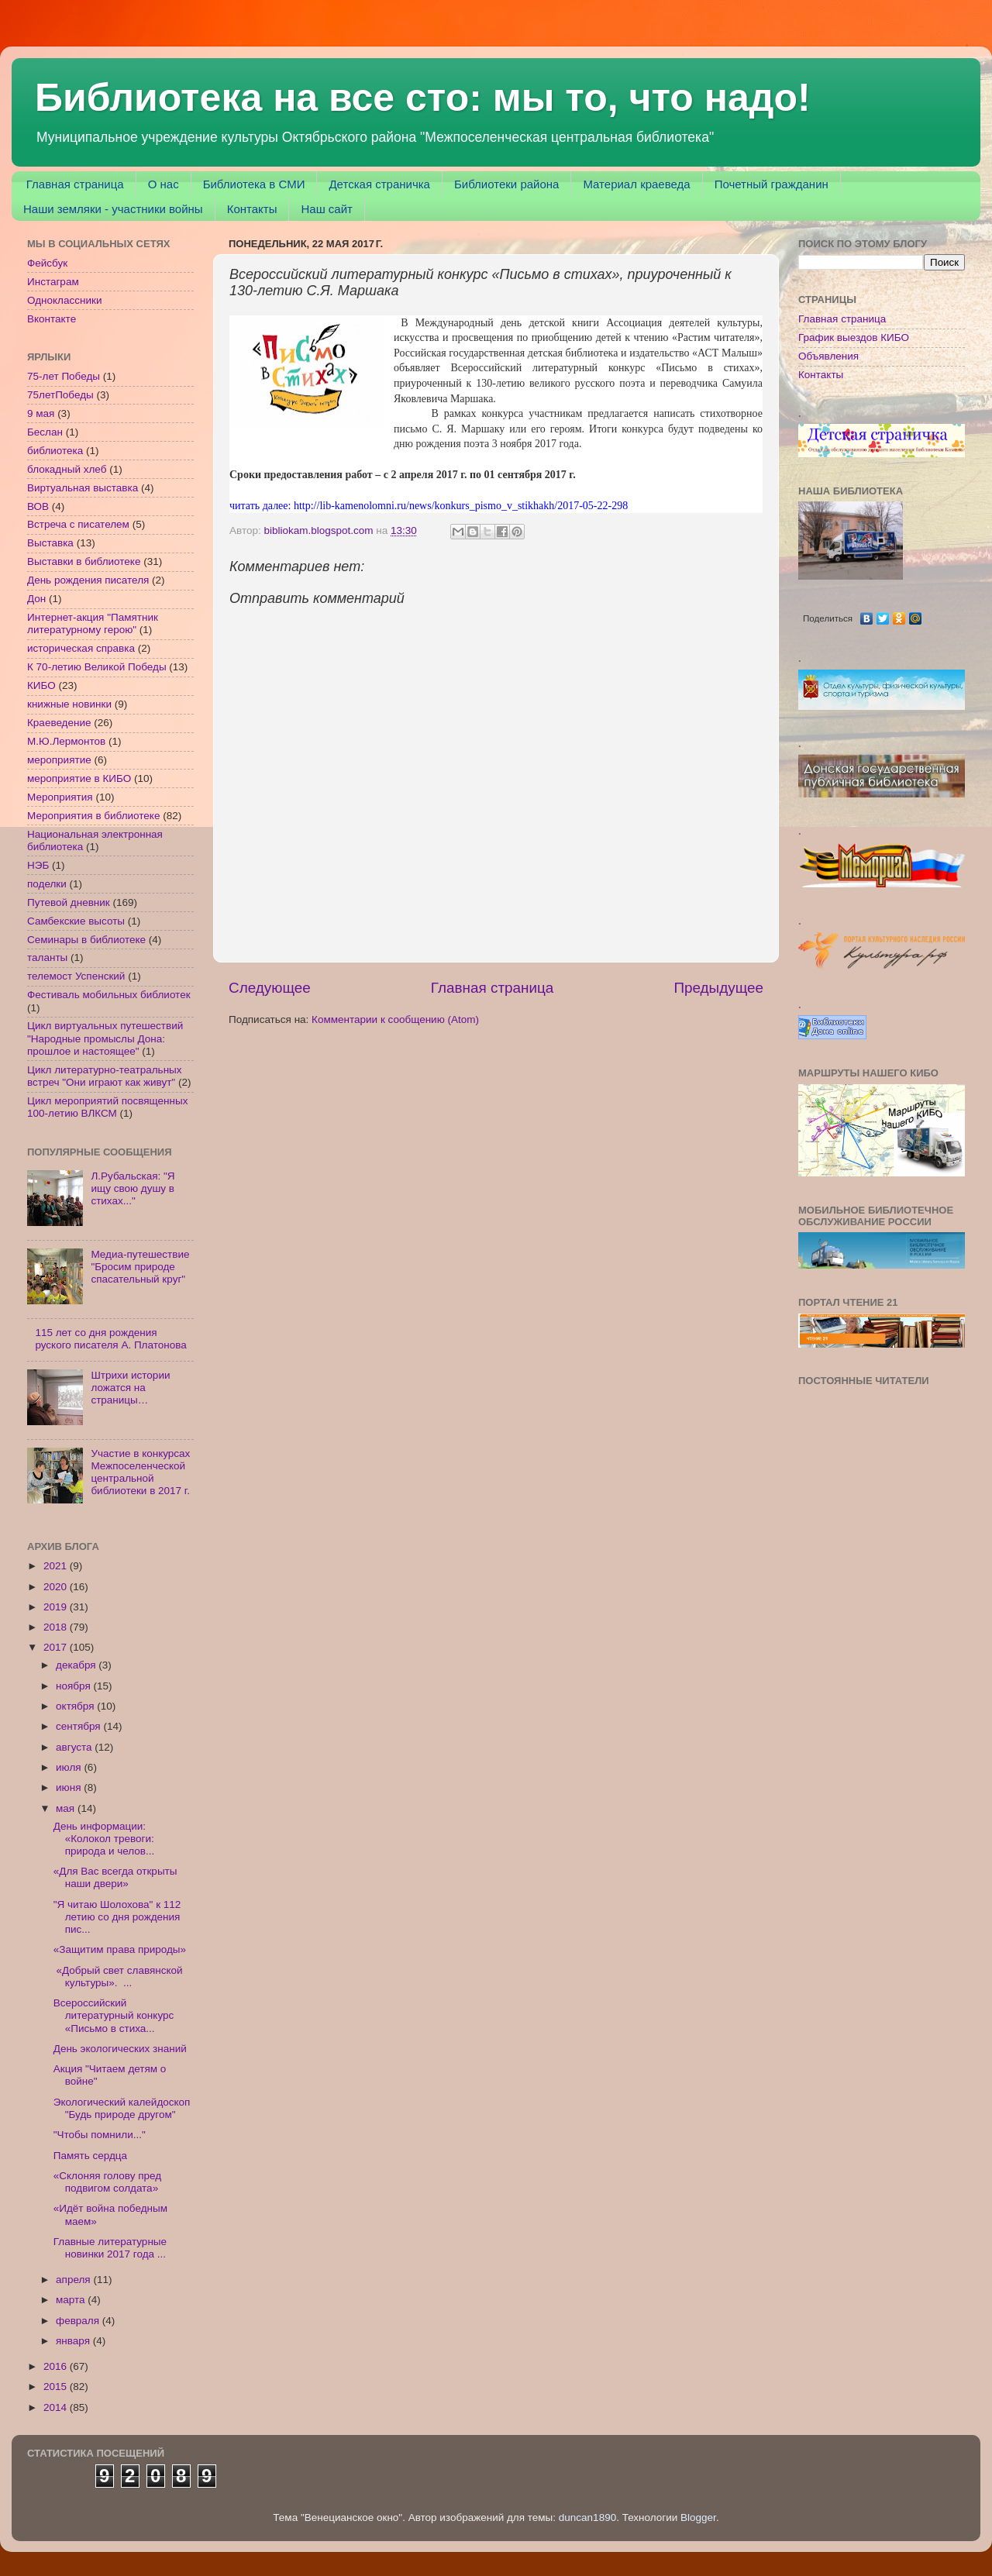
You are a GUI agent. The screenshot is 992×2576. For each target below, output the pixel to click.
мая (67, 1808)
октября (76, 1706)
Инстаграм (53, 282)
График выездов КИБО (853, 337)
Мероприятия (60, 797)
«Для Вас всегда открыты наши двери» (115, 1877)
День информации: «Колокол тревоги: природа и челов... (104, 1838)
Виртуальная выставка (82, 488)
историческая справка (81, 648)
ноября (74, 1686)
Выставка (50, 543)
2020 (56, 1587)
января (74, 2341)
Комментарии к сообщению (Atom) (395, 1019)
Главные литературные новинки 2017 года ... (110, 2248)
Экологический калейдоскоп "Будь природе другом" (122, 2108)
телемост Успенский (76, 976)
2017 (56, 1647)
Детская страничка (379, 184)
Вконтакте (51, 319)
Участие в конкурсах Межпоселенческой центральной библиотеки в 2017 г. (140, 1472)
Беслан (45, 432)
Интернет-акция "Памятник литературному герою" (92, 623)
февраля (79, 2320)
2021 (56, 1566)
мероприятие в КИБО (79, 778)
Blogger (698, 2517)
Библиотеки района (506, 184)
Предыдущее (718, 988)
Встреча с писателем (78, 524)
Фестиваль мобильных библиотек (109, 994)
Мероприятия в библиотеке (93, 815)
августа (75, 1747)
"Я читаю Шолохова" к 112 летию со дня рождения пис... (117, 1917)
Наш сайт (326, 208)
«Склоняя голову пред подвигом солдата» (107, 2182)
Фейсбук (47, 263)
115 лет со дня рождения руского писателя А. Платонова (110, 1339)
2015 (56, 2386)
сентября (79, 1726)
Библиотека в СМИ (254, 184)
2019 (56, 1607)
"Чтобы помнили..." (99, 2134)
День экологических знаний (120, 2048)
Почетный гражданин (771, 184)
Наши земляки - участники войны (113, 208)
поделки (47, 884)
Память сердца (90, 2155)
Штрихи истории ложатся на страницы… (130, 1387)
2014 (56, 2407)
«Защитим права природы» (119, 1949)
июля (70, 1767)
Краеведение (59, 722)
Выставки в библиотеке (83, 561)
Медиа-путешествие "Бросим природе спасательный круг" (140, 1266)
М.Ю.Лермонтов (66, 741)
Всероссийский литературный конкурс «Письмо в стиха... (113, 2015)
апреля (74, 2279)
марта (72, 2300)
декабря (77, 1665)
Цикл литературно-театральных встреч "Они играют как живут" (104, 1076)
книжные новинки (69, 704)
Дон (36, 598)
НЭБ (38, 865)
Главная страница (75, 184)
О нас (163, 184)
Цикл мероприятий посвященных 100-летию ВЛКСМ (107, 1107)
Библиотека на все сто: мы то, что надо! (423, 97)
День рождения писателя (88, 580)
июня (70, 1787)
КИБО (41, 685)
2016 (56, 2366)
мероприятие (59, 760)
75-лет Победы (63, 376)
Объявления (828, 356)
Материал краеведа (636, 184)
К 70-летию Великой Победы (97, 667)
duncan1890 (587, 2517)
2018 (56, 1627)
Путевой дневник (68, 902)
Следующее (270, 988)
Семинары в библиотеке (86, 939)
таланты (47, 957)
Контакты (252, 208)
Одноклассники (64, 300)
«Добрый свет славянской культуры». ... (118, 1977)
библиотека (55, 450)
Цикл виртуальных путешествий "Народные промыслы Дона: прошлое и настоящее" (105, 1038)
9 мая (40, 413)
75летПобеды (60, 395)
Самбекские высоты (76, 921)
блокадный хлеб (66, 469)
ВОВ (38, 506)
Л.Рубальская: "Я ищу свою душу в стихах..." (132, 1188)
